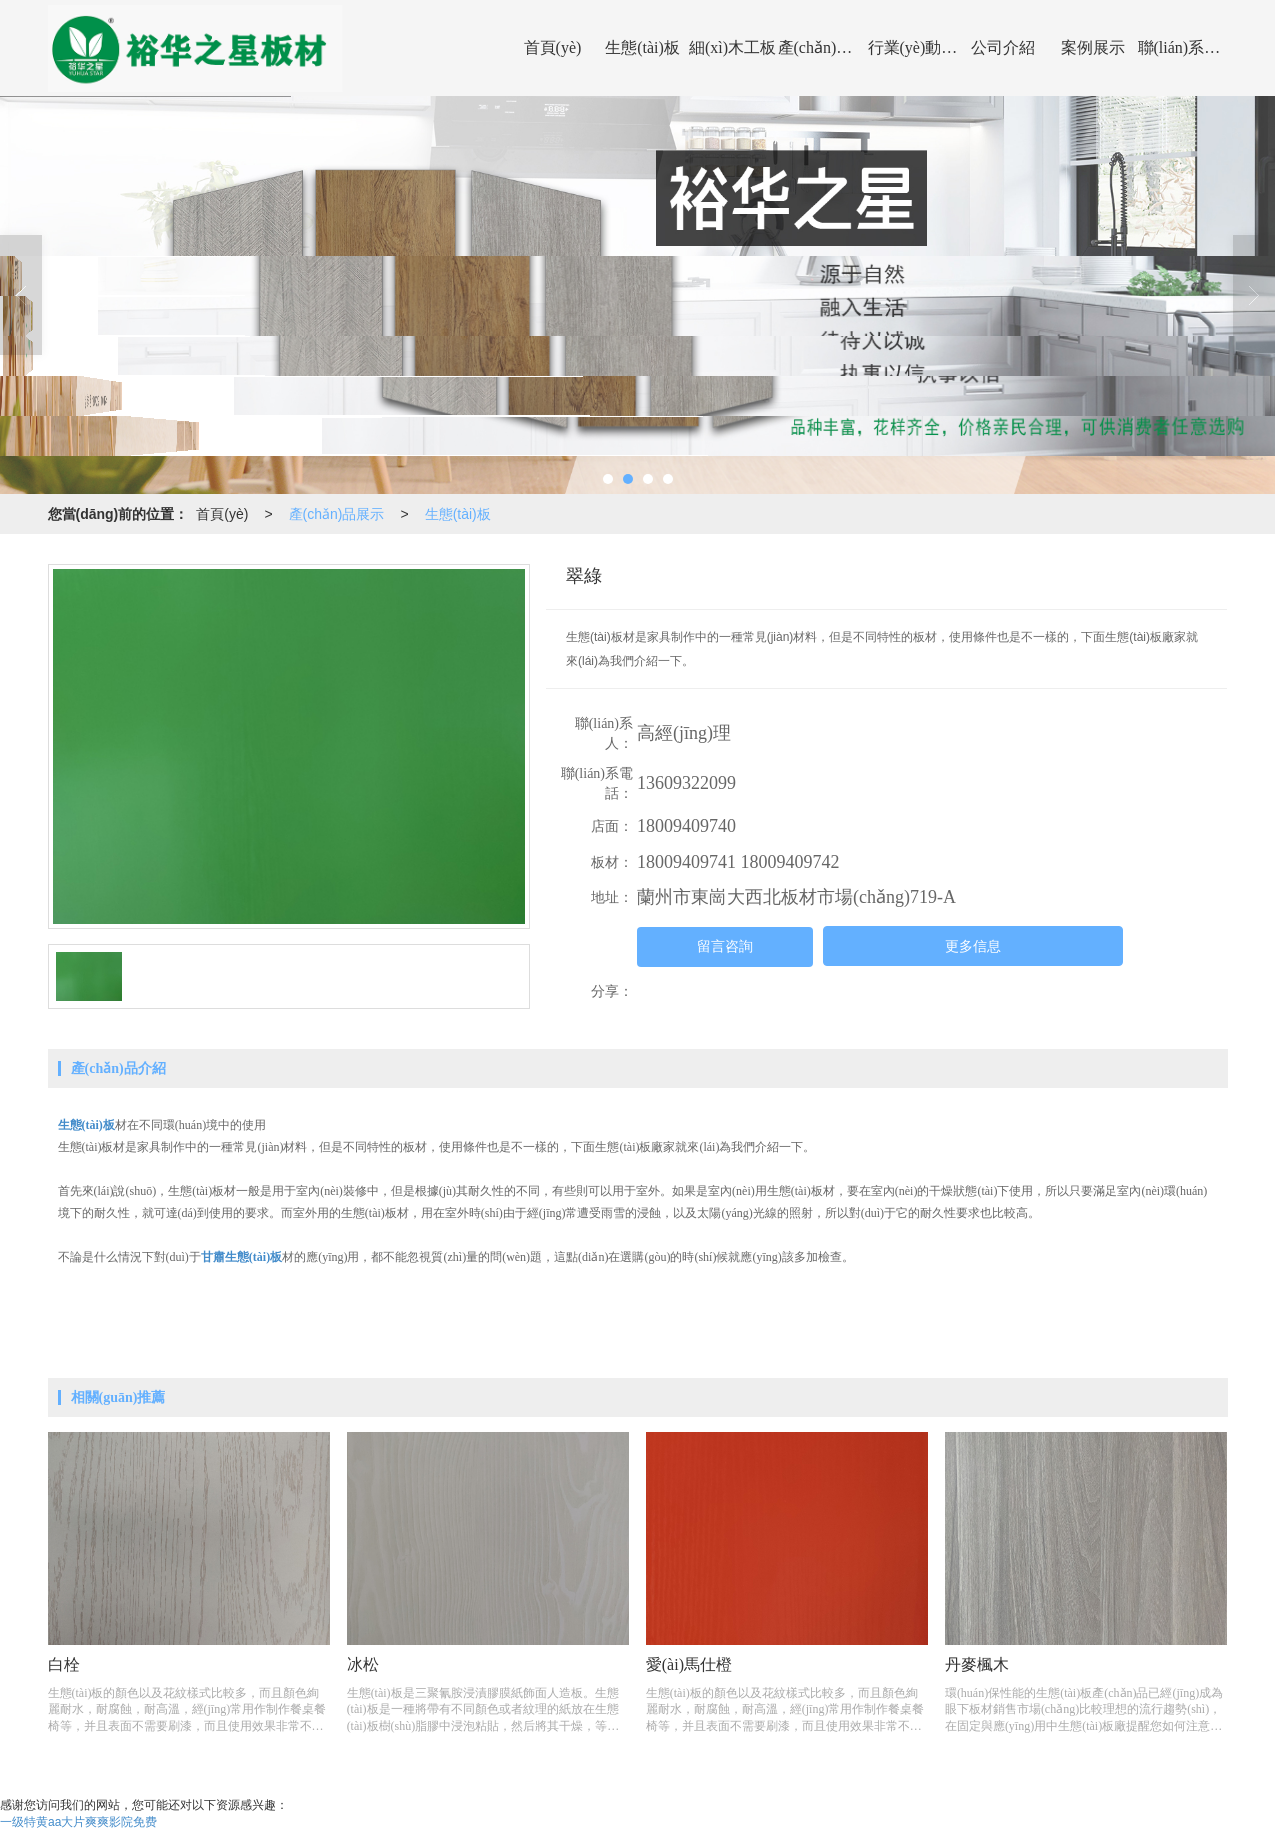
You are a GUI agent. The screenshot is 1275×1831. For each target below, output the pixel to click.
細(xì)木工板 (732, 47)
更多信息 (973, 946)
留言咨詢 (725, 946)
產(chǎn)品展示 (823, 47)
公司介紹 (1003, 47)
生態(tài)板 (642, 47)
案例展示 (1093, 47)
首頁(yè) (553, 47)
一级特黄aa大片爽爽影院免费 (78, 1822)
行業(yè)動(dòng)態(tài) (913, 47)
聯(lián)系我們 (1183, 47)
